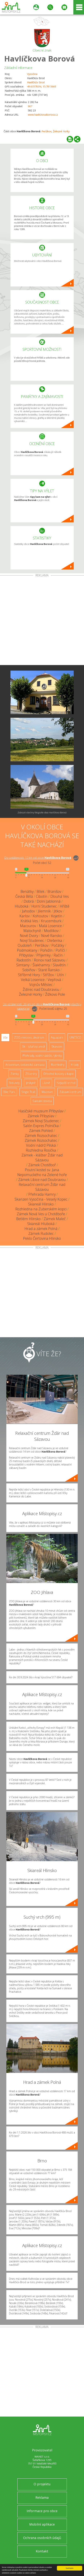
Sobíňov (28, 969)
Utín (60, 974)
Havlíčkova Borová (39, 58)
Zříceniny (31, 1074)
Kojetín (56, 916)
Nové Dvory (29, 935)
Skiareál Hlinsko (41, 1204)
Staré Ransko (49, 969)
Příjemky (43, 955)
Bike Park (9, 1092)
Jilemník (44, 911)
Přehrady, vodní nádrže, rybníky (42, 1056)
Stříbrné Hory (29, 974)
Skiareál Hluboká (41, 1223)
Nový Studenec (32, 940)
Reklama (42, 2497)
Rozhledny (57, 1065)
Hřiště (64, 906)
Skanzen (56, 1047)
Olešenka (54, 940)
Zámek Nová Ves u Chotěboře (41, 1213)
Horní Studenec (44, 906)
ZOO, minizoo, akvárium (29, 1037)
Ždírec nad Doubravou (41, 989)
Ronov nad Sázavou (49, 960)
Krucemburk (51, 920)
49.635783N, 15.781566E (41, 86)
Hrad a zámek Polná (41, 1228)
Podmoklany (27, 950)
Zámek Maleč (55, 1218)
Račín (58, 955)
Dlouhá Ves (59, 896)
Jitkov (58, 911)
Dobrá (29, 901)
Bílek (40, 891)
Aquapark (57, 1037)
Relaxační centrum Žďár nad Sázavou (42, 1187)
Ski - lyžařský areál (33, 1047)
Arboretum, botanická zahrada (24, 1065)
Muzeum (47, 1092)
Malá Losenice (50, 925)
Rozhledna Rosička (41, 1150)
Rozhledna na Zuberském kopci (40, 1209)
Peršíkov (46, 131)
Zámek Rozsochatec (41, 1135)
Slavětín (59, 965)
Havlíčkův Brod (36, 82)
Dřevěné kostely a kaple (58, 1074)
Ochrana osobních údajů (42, 2538)
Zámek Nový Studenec (41, 1120)
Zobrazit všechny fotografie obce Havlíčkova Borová (42, 812)
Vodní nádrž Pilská (41, 1145)
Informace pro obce (42, 2511)
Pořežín (46, 950)
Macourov (28, 925)
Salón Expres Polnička (41, 1125)
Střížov (48, 974)
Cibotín (41, 896)
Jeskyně (31, 1083)
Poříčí (60, 950)
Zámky (14, 1074)
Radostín (24, 960)
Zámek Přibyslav (41, 1115)
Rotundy (14, 1083)
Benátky (27, 891)
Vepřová (54, 979)
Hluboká (21, 906)
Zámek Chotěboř (42, 1164)
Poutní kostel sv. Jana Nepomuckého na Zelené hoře (42, 1172)
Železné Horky (61, 131)
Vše (5, 1037)
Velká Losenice (33, 979)
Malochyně (32, 930)
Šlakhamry (41, 965)
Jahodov (28, 911)
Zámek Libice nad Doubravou (42, 1179)
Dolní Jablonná (49, 901)
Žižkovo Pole (55, 994)
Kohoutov (40, 916)
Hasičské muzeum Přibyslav (40, 1111)
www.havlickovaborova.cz (43, 114)
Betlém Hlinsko (28, 1218)
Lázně (46, 1083)
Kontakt (42, 2551)
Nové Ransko (51, 935)
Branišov (54, 891)
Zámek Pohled (41, 1130)
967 (30, 106)
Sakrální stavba (42, 1101)
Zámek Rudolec (41, 1233)
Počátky (57, 945)
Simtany (22, 965)
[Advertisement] (42, 621)
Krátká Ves (29, 920)
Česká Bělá (24, 896)
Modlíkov (51, 930)
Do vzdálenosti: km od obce (37, 858)
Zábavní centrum (70, 1092)
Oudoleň (25, 945)
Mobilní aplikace (42, 2524)
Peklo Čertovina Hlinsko (42, 1238)
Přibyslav (26, 955)
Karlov (25, 916)
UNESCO (75, 1037)
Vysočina (32, 74)
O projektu (42, 2484)
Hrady (75, 1065)
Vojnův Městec (41, 984)
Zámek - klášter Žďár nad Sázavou (42, 1157)
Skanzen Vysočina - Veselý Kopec (41, 1199)
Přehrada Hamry (42, 1194)
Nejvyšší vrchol (66, 1083)
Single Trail (28, 1092)
